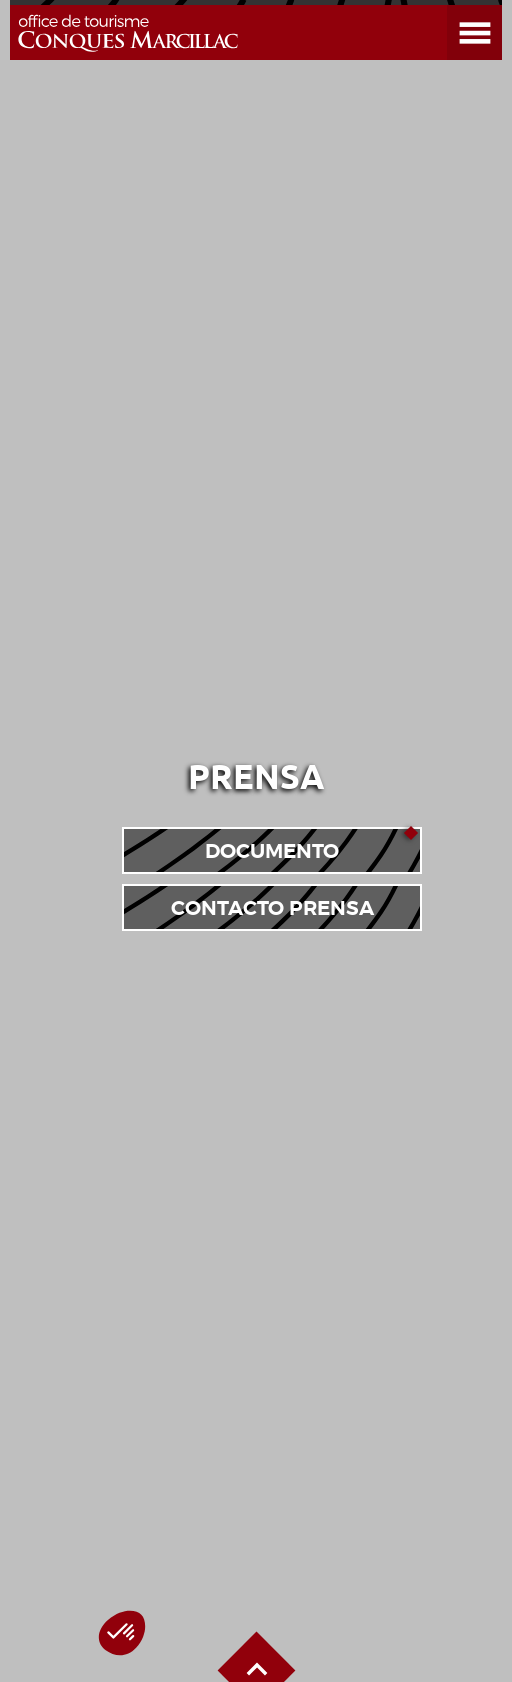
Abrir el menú (450, 5)
